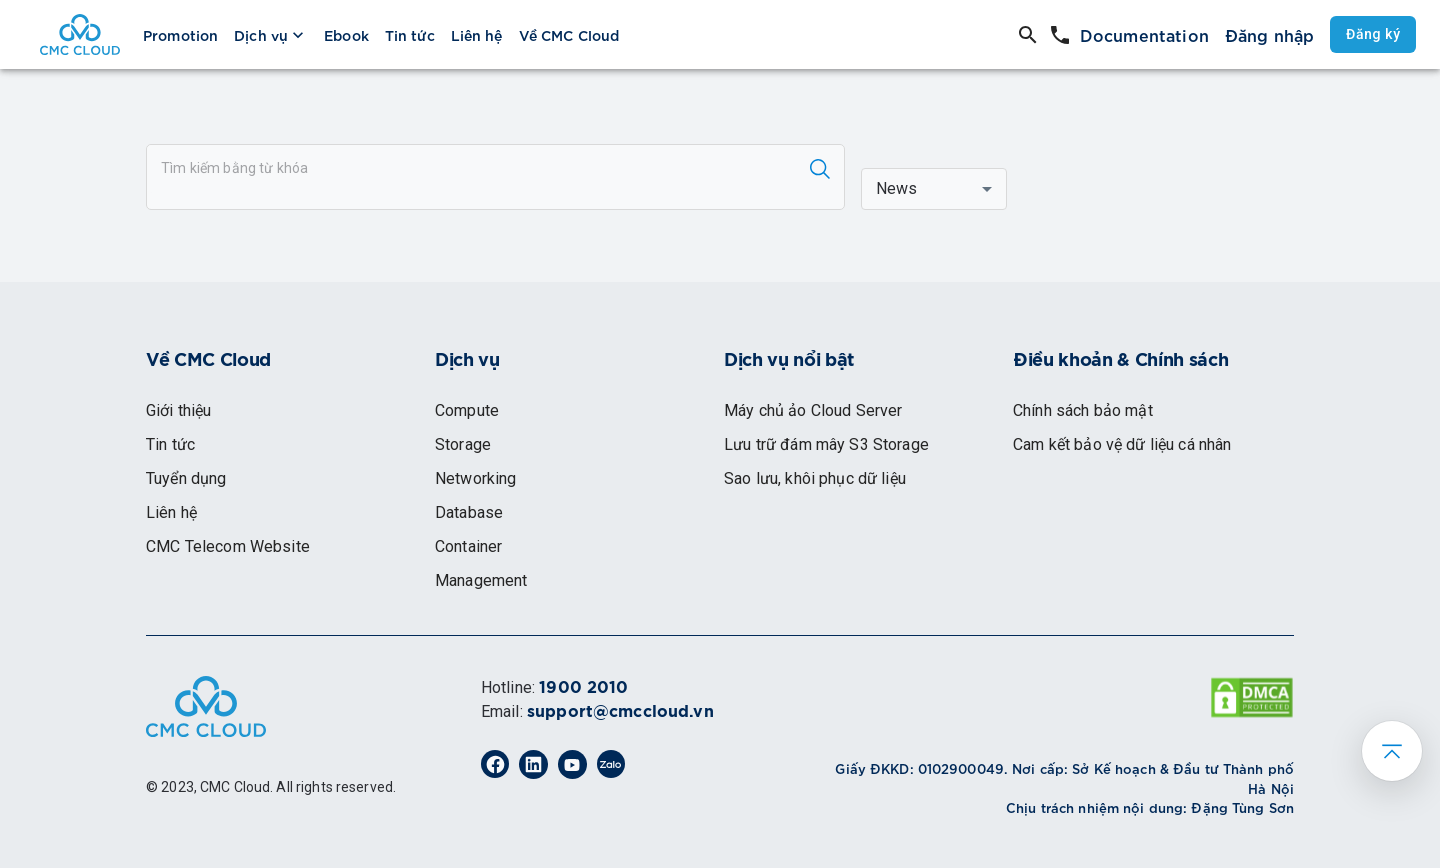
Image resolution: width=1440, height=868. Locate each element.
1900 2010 (583, 688)
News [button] (897, 188)
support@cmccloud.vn (620, 712)
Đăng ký (1373, 34)
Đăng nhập (1269, 34)
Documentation (1144, 34)
